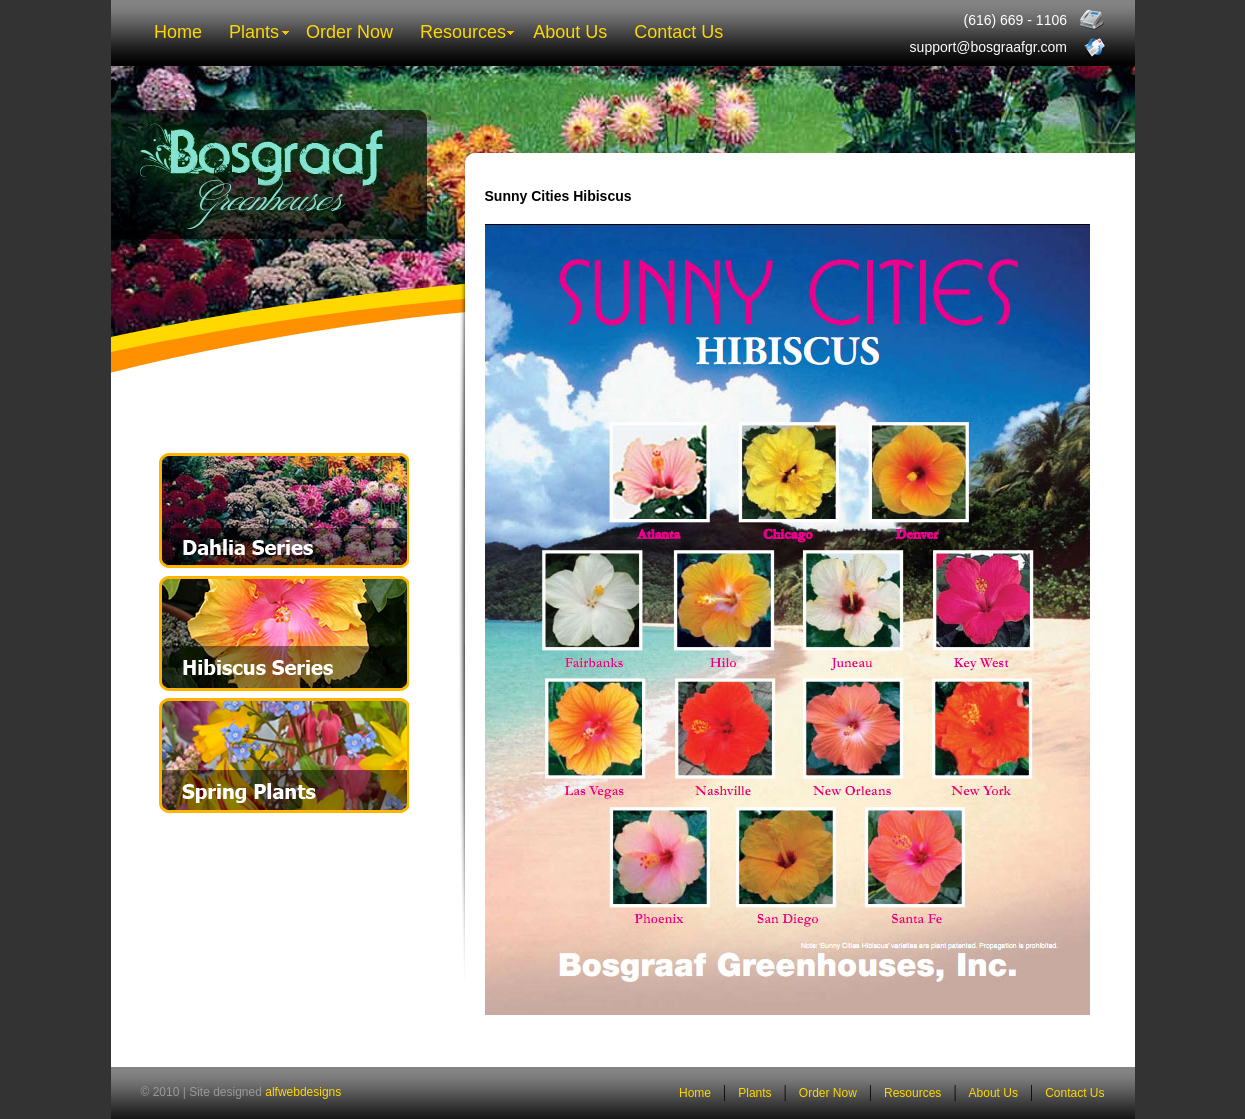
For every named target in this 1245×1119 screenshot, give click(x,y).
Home (178, 32)
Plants (254, 32)
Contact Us (678, 32)
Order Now (349, 32)
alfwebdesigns (303, 1092)
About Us (570, 32)
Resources (463, 32)
